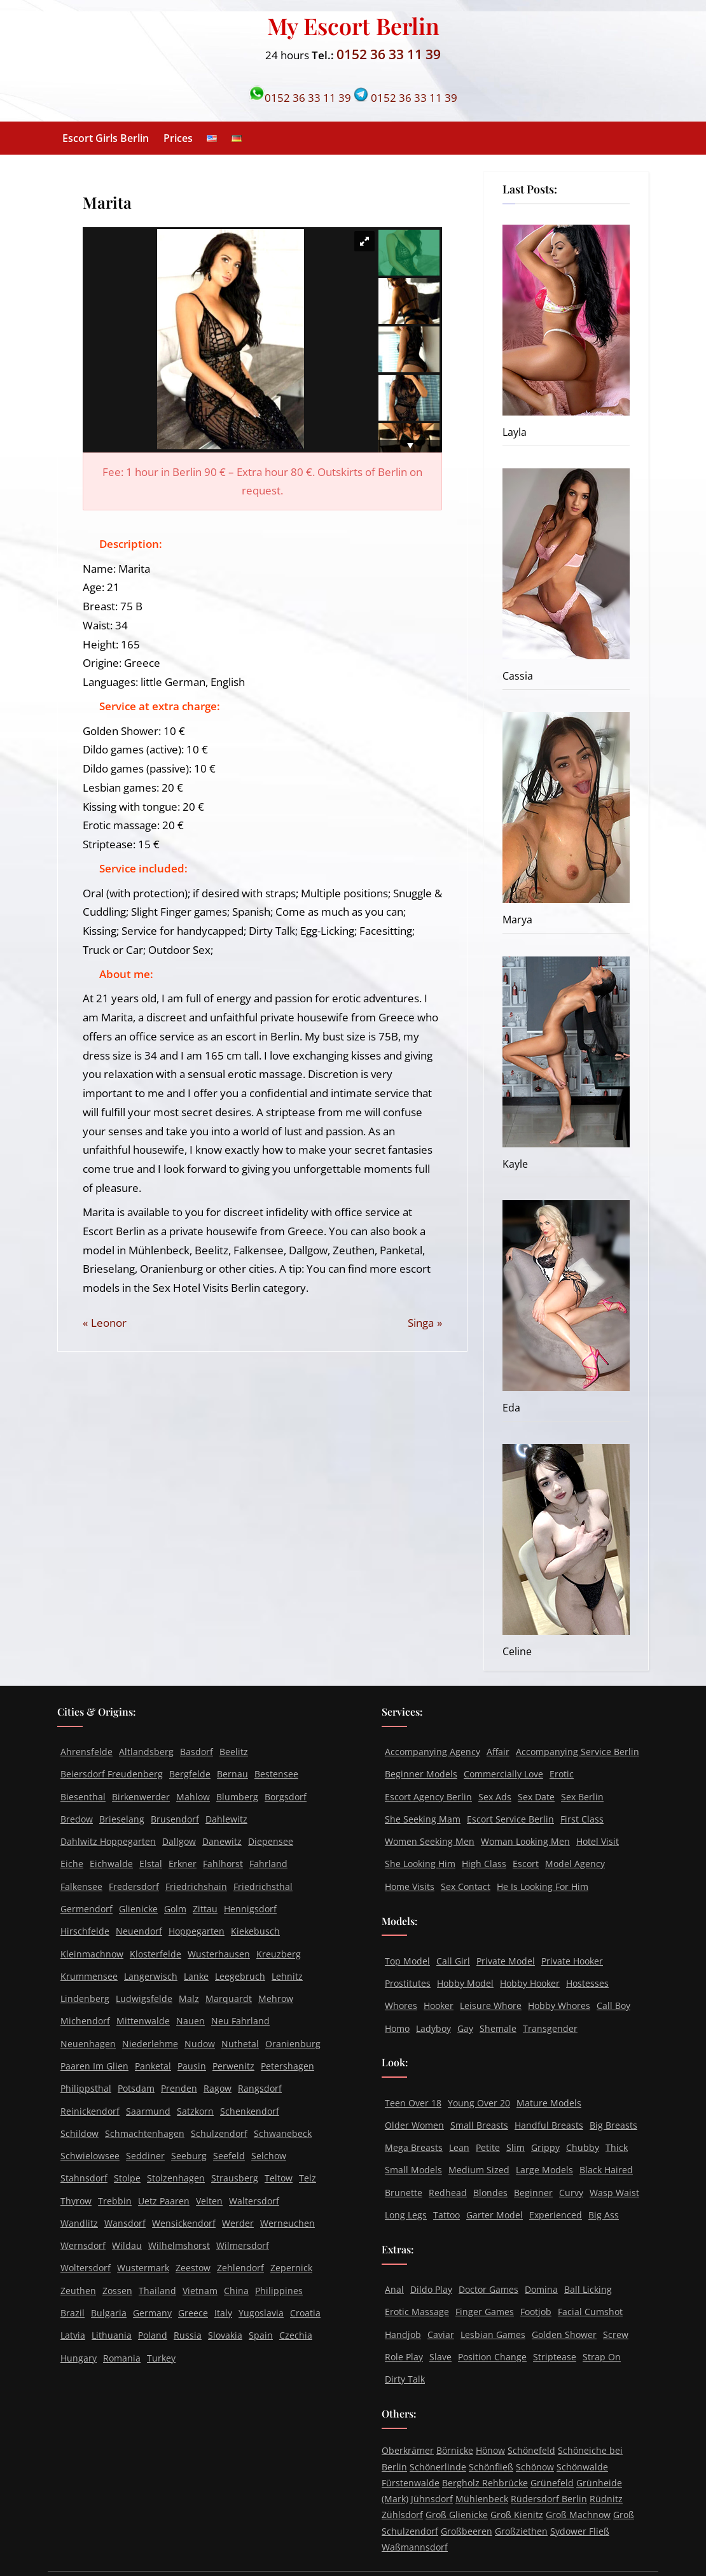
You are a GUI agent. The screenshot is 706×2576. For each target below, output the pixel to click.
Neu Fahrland (240, 2021)
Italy (223, 2313)
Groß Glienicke (457, 2515)
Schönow (535, 2467)
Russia (188, 2335)
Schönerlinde (438, 2467)
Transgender (550, 2028)
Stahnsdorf (83, 2178)
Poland (152, 2335)
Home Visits (409, 1886)
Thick (617, 2147)
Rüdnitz (606, 2499)
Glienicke (138, 1909)
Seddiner (145, 2156)
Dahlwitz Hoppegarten (108, 1841)
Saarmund (148, 2111)
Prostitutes (408, 1983)
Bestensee (276, 1774)
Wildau (127, 2245)
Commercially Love (503, 1774)
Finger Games (484, 2312)
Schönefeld (531, 2450)
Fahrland (268, 1864)
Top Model (407, 1961)
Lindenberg (84, 1998)
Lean (459, 2147)
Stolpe (127, 2178)
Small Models (413, 2170)
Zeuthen (78, 2291)
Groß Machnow (578, 2515)
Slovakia (225, 2335)
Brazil (72, 2313)
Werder (238, 2223)
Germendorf (86, 1909)
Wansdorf (125, 2223)
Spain (261, 2335)
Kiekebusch (255, 1931)
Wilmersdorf (242, 2245)
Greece (193, 2313)
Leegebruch (240, 1976)
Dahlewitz (226, 1819)
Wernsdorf (83, 2245)
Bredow (76, 1819)
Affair (498, 1752)
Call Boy (613, 2005)
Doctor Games (488, 2289)
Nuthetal (240, 2044)
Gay (465, 2028)
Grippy (545, 2147)
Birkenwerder (141, 1797)
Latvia (72, 2335)
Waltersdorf (254, 2201)
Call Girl (453, 1961)
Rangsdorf (260, 2088)
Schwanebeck (283, 2133)
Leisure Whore (491, 2005)
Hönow (490, 2450)
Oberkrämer (408, 2450)
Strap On (602, 2357)
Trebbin (115, 2201)
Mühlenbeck (481, 2499)
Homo (397, 2028)
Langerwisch (150, 1976)
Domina (541, 2289)
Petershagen (287, 2066)
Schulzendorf (219, 2133)
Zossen (117, 2291)
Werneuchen (287, 2223)
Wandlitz (79, 2223)
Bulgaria (109, 2313)
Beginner (533, 2193)
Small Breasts (479, 2125)
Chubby (582, 2147)
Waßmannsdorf (415, 2547)
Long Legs (406, 2215)
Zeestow (193, 2268)
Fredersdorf (134, 1886)
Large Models (544, 2170)
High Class (484, 1864)
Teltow (279, 2178)
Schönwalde (582, 2467)
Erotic (562, 1774)
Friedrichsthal (263, 1886)
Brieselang (121, 1819)
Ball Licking (588, 2289)
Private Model (505, 1961)
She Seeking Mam (422, 1819)
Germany (152, 2313)
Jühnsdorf (432, 2499)
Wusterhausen (219, 1954)
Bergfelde (190, 1774)
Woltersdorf (85, 2268)
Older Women (414, 2125)
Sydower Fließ (579, 2531)
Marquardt (228, 1998)
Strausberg (234, 2178)
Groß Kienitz (516, 2515)
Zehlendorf (240, 2268)
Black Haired (606, 2170)
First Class (582, 1819)
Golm (175, 1909)
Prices (178, 138)
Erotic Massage (417, 2312)
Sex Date (536, 1797)
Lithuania (112, 2335)
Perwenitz (233, 2066)
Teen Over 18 (413, 2103)
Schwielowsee (90, 2156)
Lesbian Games (492, 2334)
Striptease (554, 2357)
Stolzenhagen (176, 2178)
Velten (209, 2201)
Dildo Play (431, 2289)
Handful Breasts (549, 2125)
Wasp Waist (614, 2193)
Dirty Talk (405, 2379)
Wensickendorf (184, 2223)
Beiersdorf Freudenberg (111, 1774)
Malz (189, 1998)
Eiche (71, 1864)
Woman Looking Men (525, 1841)
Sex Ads (494, 1797)
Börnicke (454, 2450)
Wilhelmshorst (179, 2245)
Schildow (79, 2133)
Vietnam (200, 2291)
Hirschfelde (84, 1931)
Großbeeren (466, 2531)
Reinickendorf (90, 2111)
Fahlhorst (223, 1864)
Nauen (190, 2021)
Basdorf (196, 1752)
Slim (515, 2147)
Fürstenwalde (411, 2483)
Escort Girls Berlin (105, 138)
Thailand (157, 2291)
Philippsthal (85, 2088)
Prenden (179, 2088)
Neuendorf (139, 1931)
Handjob (403, 2334)
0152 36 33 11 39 (300, 97)
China (236, 2291)
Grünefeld (552, 2483)
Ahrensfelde (86, 1752)
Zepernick (291, 2268)
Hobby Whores (559, 2005)
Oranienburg (293, 2044)
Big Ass (603, 2215)
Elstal (150, 1864)
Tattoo (446, 2215)
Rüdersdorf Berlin (549, 2499)
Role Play (404, 2357)
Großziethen (521, 2531)
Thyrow (76, 2201)
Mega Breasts (414, 2147)
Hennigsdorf (250, 1909)
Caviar (440, 2334)
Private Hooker (572, 1961)
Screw (615, 2334)
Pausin (191, 2066)
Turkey (161, 2358)
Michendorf (85, 2021)
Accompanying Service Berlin (577, 1752)
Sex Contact (465, 1886)
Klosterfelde (155, 1954)
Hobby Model (465, 1983)
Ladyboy (433, 2028)
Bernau (232, 1774)
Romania (122, 2358)
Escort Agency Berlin (428, 1797)
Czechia (295, 2335)
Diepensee (270, 1841)
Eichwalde (111, 1864)
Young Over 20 (479, 2103)
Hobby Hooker (530, 1983)
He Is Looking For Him (542, 1886)
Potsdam (136, 2088)
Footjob (535, 2312)
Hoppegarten (197, 1931)
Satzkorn (195, 2111)
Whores (401, 2005)
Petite (488, 2147)
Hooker (438, 2005)
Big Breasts (613, 2125)
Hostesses (587, 1983)
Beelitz (233, 1752)
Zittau (205, 1909)
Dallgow (179, 1841)
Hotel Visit (597, 1841)
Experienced (555, 2215)
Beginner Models (421, 1774)
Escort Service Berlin (510, 1819)
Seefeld (229, 2156)
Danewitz (222, 1841)
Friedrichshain (196, 1886)
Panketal (153, 2066)
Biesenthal (83, 1797)
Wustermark (143, 2268)
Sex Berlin (582, 1797)
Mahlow (193, 1797)
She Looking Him (420, 1864)
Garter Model (494, 2215)
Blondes (490, 2193)
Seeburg (189, 2156)
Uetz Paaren (164, 2201)
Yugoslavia (261, 2313)
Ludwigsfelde (144, 1998)
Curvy (571, 2193)
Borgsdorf (286, 1797)
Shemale (498, 2028)
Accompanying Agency (432, 1752)
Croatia (305, 2313)
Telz (307, 2178)
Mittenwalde (143, 2021)
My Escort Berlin (353, 25)
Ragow (218, 2088)
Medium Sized (478, 2170)
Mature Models (548, 2103)
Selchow (268, 2156)
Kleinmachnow (91, 1954)
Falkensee (81, 1886)
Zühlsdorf (402, 2515)
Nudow (199, 2044)
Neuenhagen (88, 2044)
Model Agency (575, 1864)
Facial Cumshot (590, 2312)
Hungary (78, 2358)
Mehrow (275, 1998)
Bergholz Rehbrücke (485, 2483)
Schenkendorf (249, 2111)
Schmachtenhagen (144, 2133)
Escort (526, 1864)
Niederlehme (150, 2044)
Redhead (448, 2193)
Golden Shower (564, 2334)
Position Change (492, 2357)
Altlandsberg (146, 1752)
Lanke (196, 1976)
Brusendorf (175, 1819)
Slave (440, 2357)
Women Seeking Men (429, 1841)
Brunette (403, 2193)
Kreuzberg (278, 1954)
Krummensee (89, 1976)
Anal (394, 2289)
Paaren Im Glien (94, 2066)
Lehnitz (287, 1976)
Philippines (279, 2291)
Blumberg (237, 1797)
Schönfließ (491, 2467)
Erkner (183, 1864)
